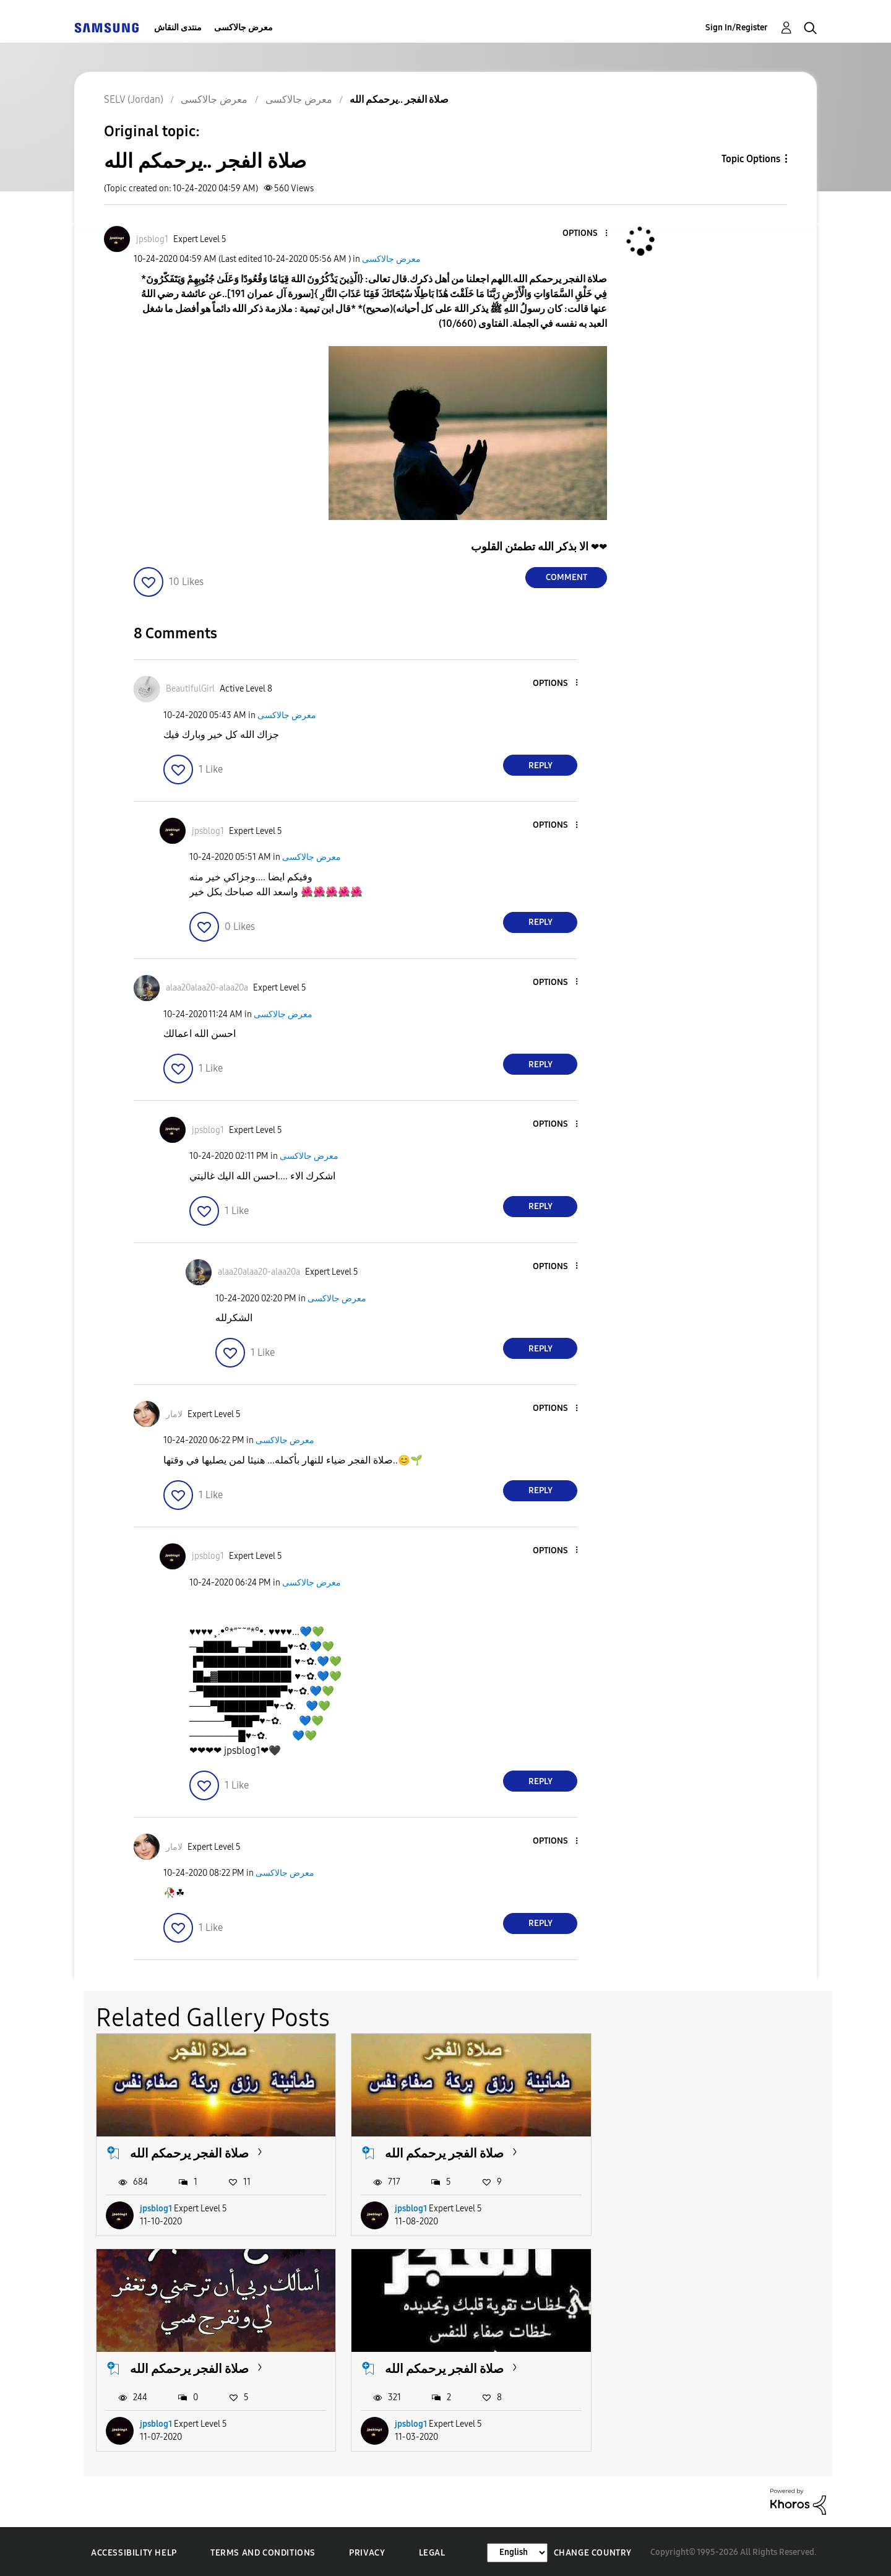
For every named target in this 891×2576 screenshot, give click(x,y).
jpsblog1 (156, 2207)
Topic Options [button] (750, 159)
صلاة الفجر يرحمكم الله (189, 2151)
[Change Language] (517, 2550)
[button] (586, 234)
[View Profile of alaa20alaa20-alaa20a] (207, 987)
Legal (432, 2551)
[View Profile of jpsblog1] (152, 239)
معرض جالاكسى (243, 27)
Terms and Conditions (263, 2551)
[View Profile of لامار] (174, 1414)
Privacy (367, 2551)
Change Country (593, 2550)
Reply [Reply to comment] (540, 765)
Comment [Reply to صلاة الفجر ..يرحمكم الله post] (566, 577)
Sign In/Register (736, 27)
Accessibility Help (134, 2551)
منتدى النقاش (178, 27)
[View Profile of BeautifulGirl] (190, 688)
